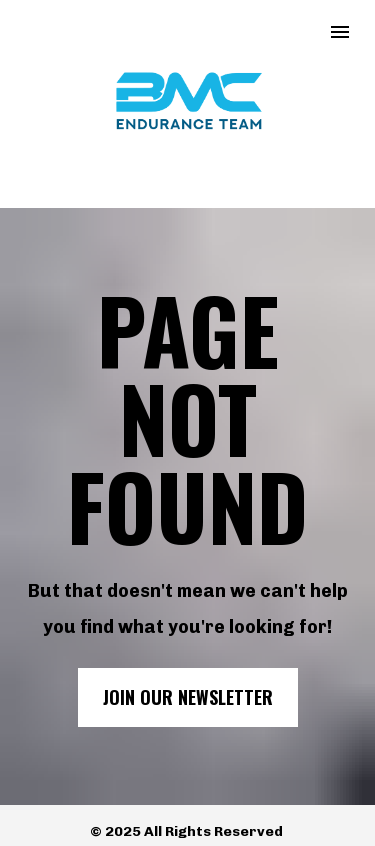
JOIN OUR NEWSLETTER (188, 693)
